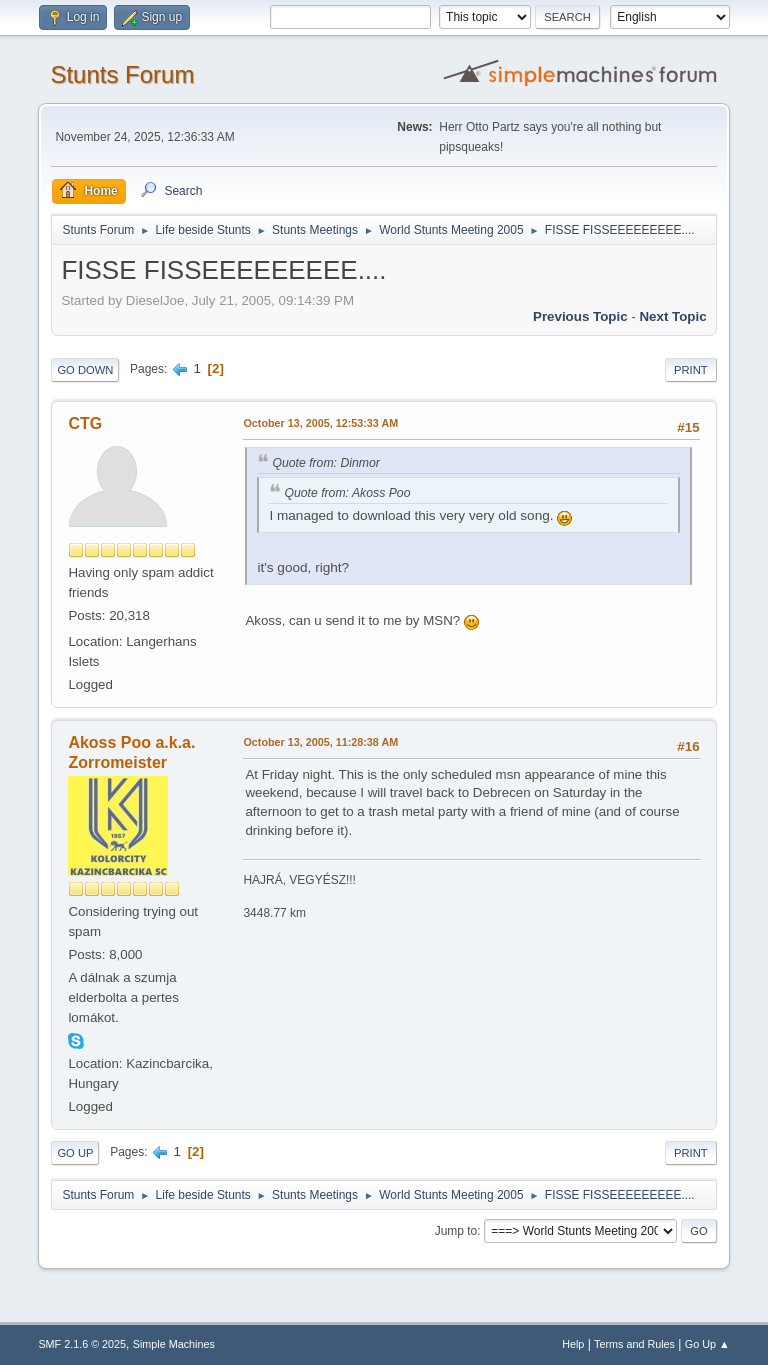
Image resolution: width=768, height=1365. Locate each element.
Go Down (85, 370)
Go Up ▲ (707, 1344)
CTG (85, 423)
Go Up (75, 1153)
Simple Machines (174, 1344)
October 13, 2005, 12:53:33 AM (320, 423)
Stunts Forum (122, 74)
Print (691, 370)
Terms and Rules (634, 1344)
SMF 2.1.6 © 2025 (82, 1344)
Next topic (672, 316)
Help (573, 1344)
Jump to (456, 1231)
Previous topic (580, 316)
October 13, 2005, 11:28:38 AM (320, 742)
